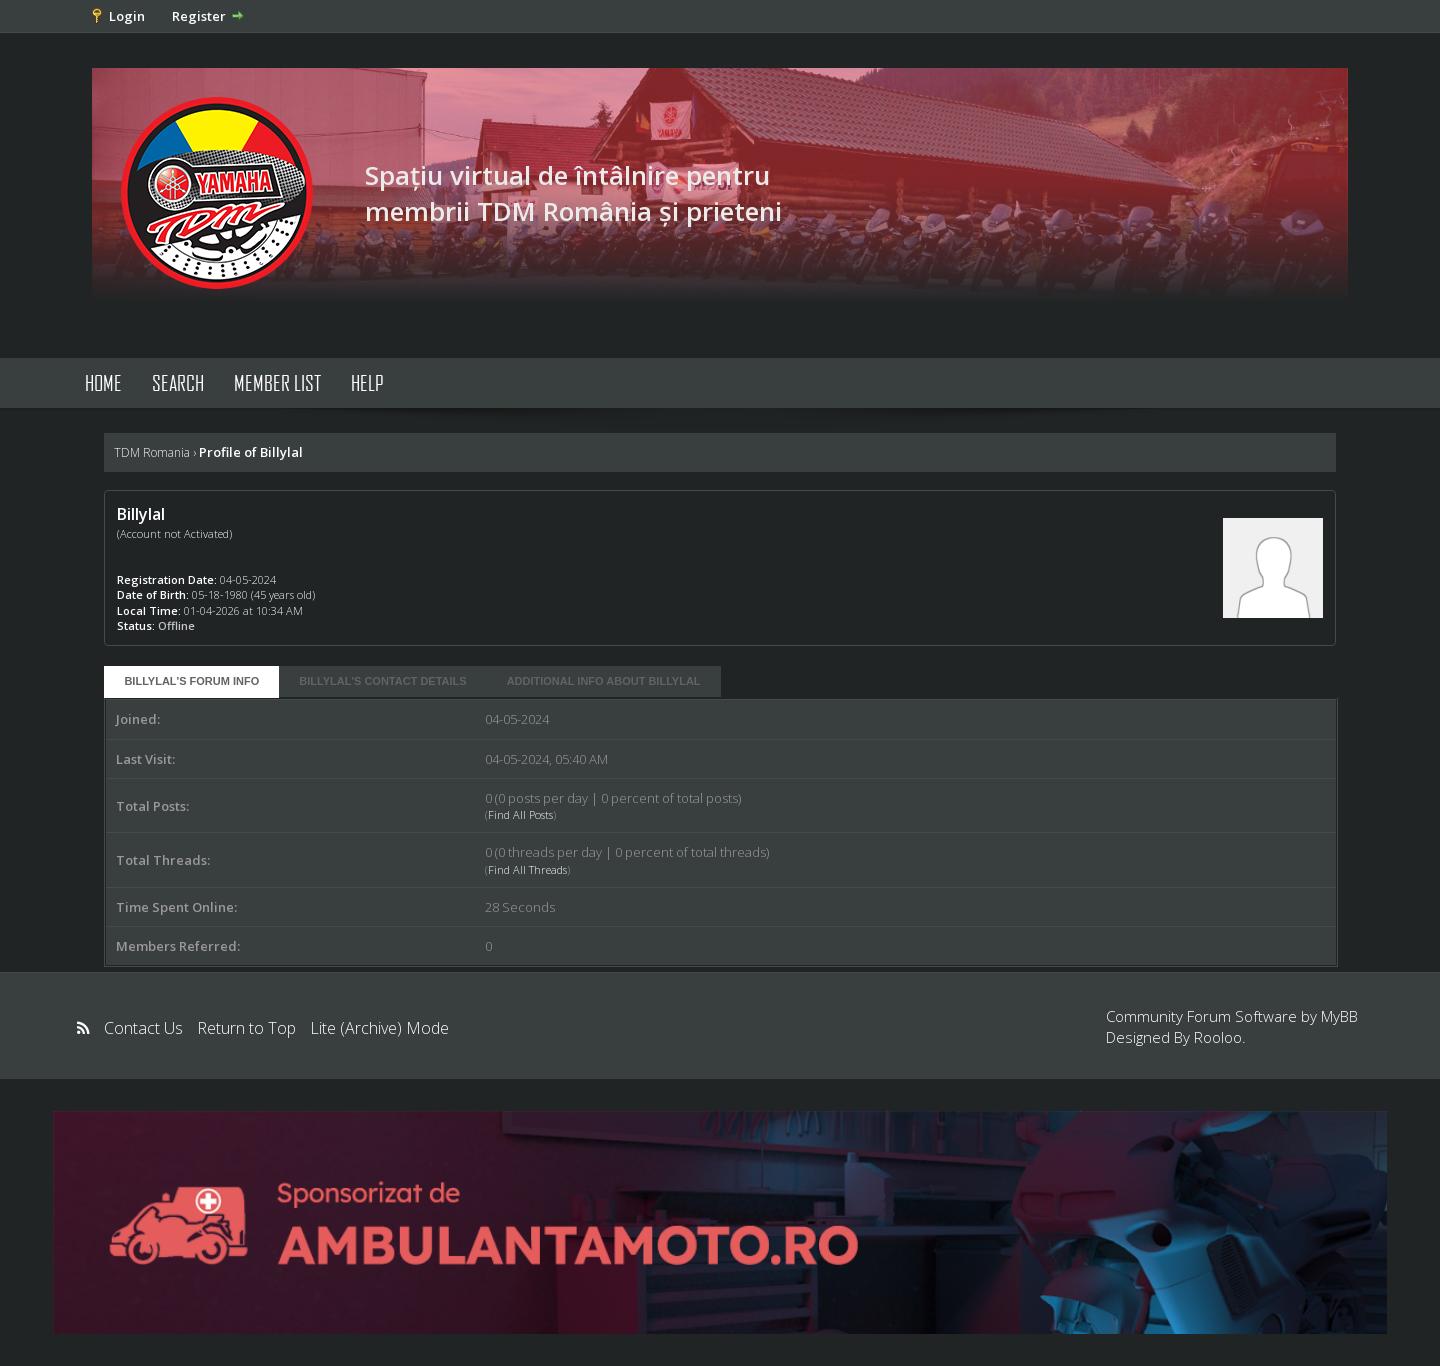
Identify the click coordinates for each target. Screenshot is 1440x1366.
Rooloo (1218, 1037)
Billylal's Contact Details (382, 681)
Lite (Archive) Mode (379, 1028)
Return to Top (246, 1028)
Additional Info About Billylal (604, 681)
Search (178, 382)
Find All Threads (527, 869)
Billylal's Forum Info (191, 681)
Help (367, 382)
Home (103, 382)
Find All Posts (520, 814)
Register (199, 16)
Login (127, 16)
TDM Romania (152, 452)
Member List (277, 382)
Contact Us (143, 1028)
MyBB (1339, 1016)
